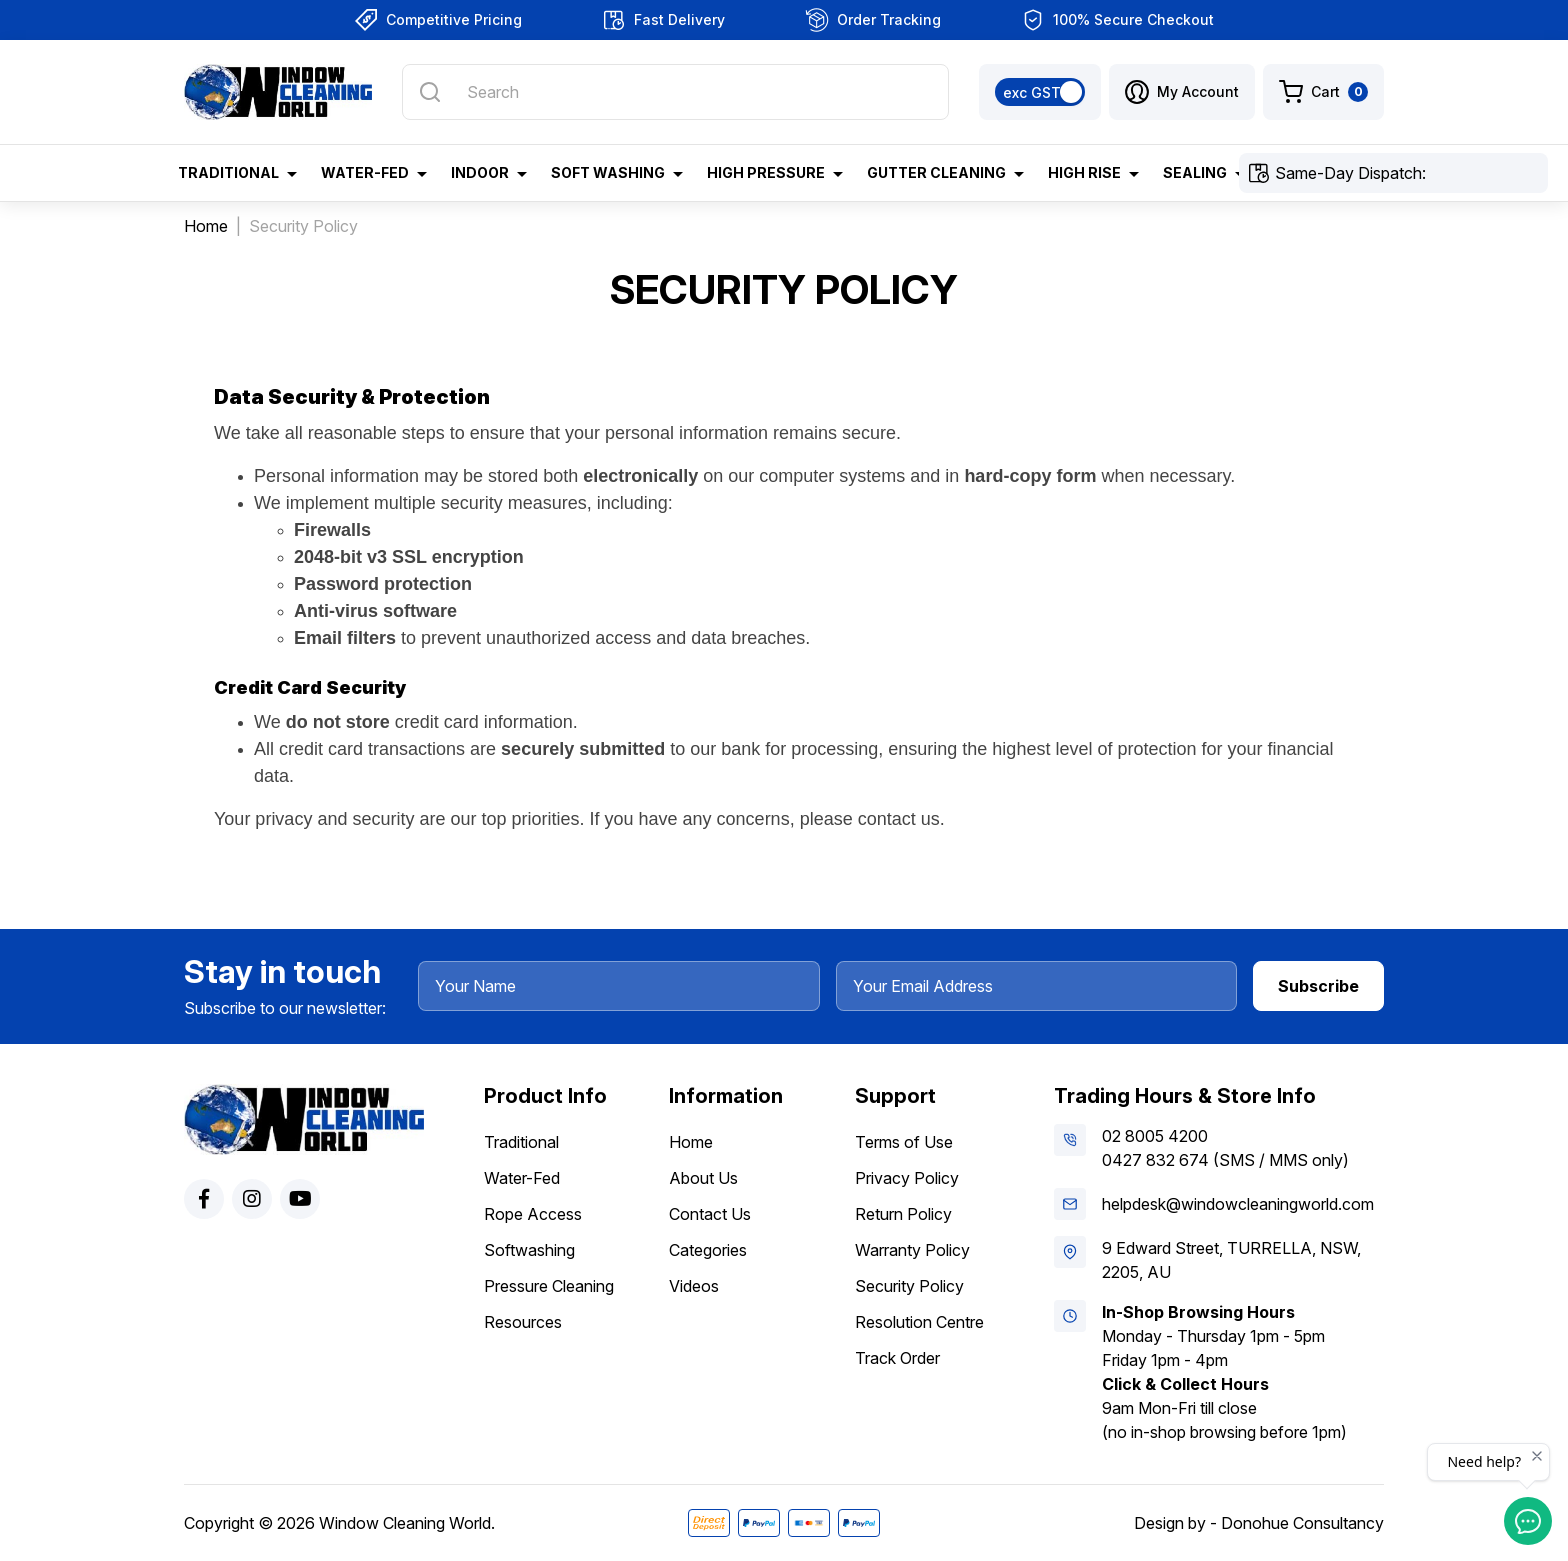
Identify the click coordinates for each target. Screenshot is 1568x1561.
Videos (694, 1286)
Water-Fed (522, 1178)
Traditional (521, 1142)
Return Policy (903, 1214)
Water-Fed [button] (365, 172)
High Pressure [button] (766, 172)
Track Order (897, 1358)
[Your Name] (619, 986)
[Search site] (430, 92)
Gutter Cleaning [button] (936, 172)
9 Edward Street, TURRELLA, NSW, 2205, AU (1231, 1260)
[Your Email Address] (1037, 986)
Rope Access (533, 1214)
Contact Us (710, 1214)
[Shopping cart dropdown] (1323, 92)
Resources (523, 1322)
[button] (1182, 92)
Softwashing (529, 1250)
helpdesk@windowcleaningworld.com (1238, 1204)
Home (691, 1142)
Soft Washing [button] (608, 172)
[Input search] (675, 92)
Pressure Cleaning (549, 1286)
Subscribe (1318, 986)
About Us (703, 1178)
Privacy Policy (907, 1178)
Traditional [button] (228, 172)
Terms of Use (904, 1142)
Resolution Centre (919, 1322)
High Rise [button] (1084, 172)
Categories (708, 1250)
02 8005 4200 (1155, 1136)
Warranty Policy (912, 1250)
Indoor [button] (480, 172)
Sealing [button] (1195, 172)
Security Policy (909, 1286)
